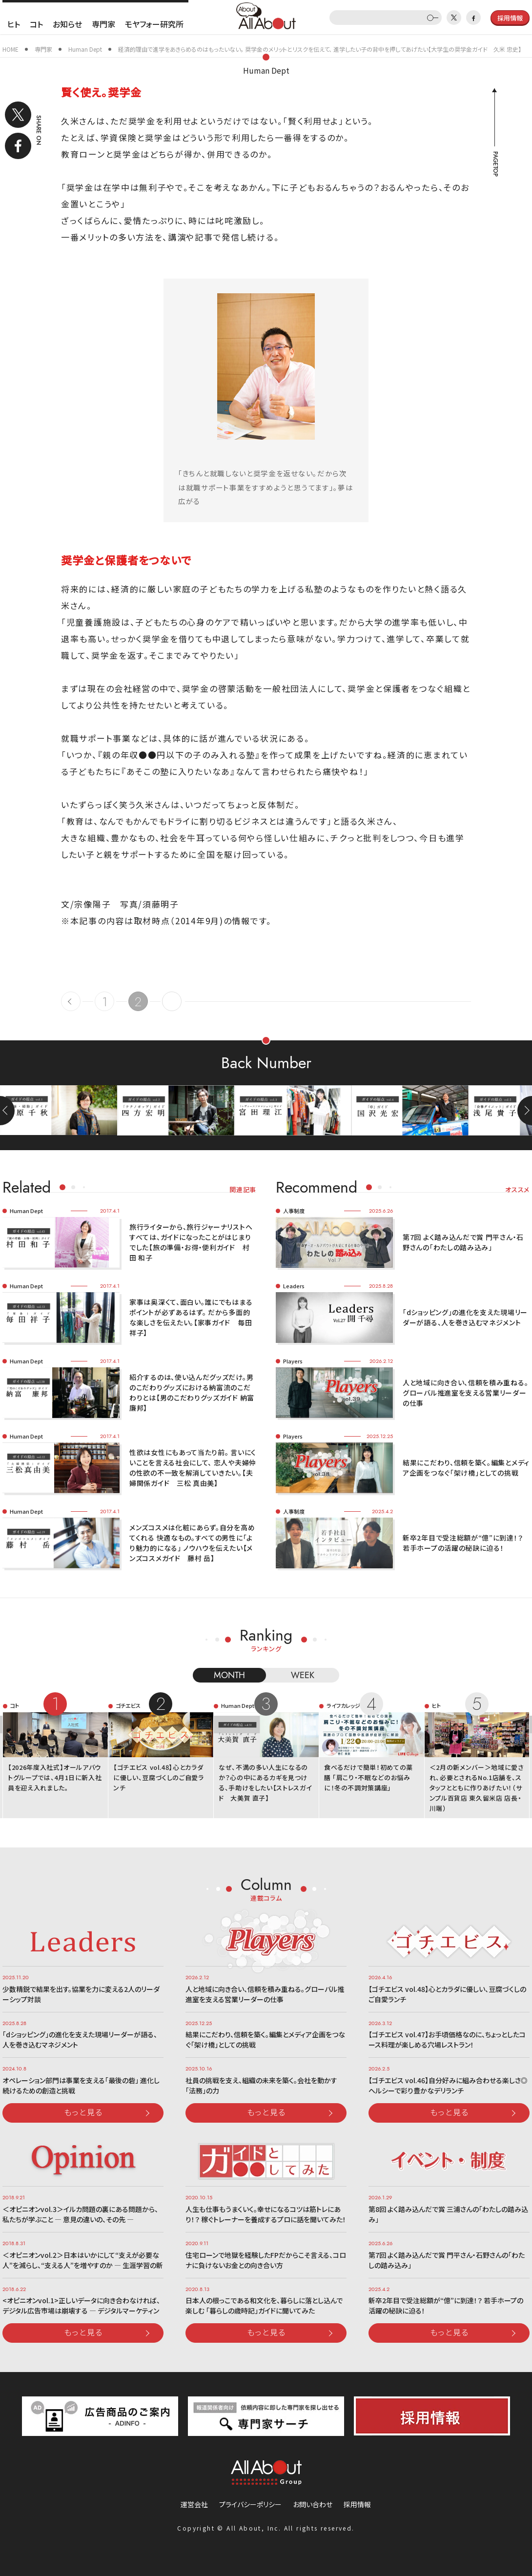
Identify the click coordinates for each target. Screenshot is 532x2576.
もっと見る (83, 2112)
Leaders (294, 1286)
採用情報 (357, 2504)
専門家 (103, 24)
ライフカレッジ (343, 1705)
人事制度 (294, 1211)
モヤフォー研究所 (154, 24)
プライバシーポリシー (250, 2504)
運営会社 (194, 2504)
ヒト (13, 24)
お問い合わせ (312, 2504)
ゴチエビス (128, 1705)
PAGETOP (494, 164)
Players (293, 1361)
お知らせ (67, 24)
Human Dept (266, 70)
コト (36, 24)
